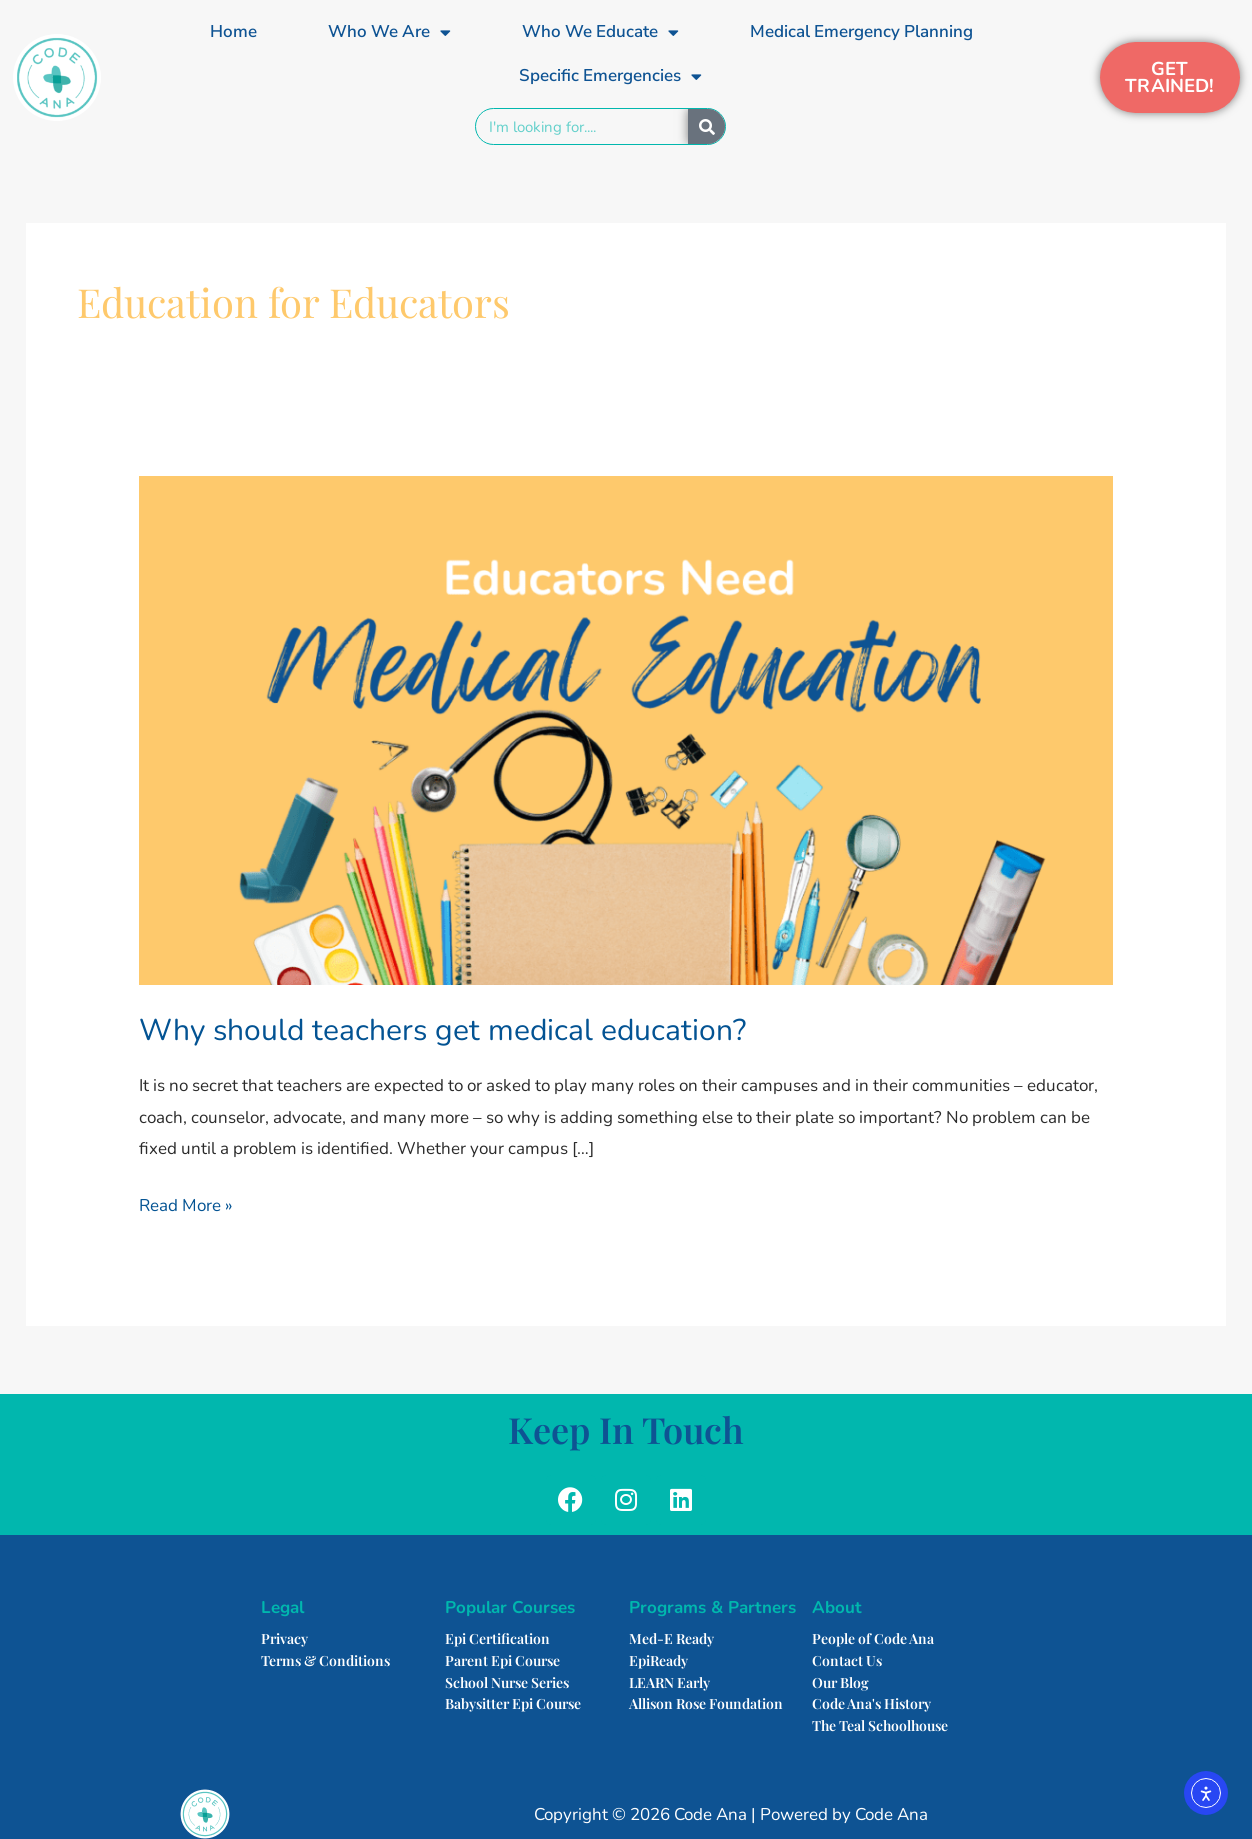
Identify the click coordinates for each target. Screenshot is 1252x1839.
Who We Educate (600, 32)
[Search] (706, 126)
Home (233, 31)
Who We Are (389, 32)
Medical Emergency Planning (861, 31)
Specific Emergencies (610, 76)
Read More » (186, 1203)
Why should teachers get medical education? (442, 1030)
